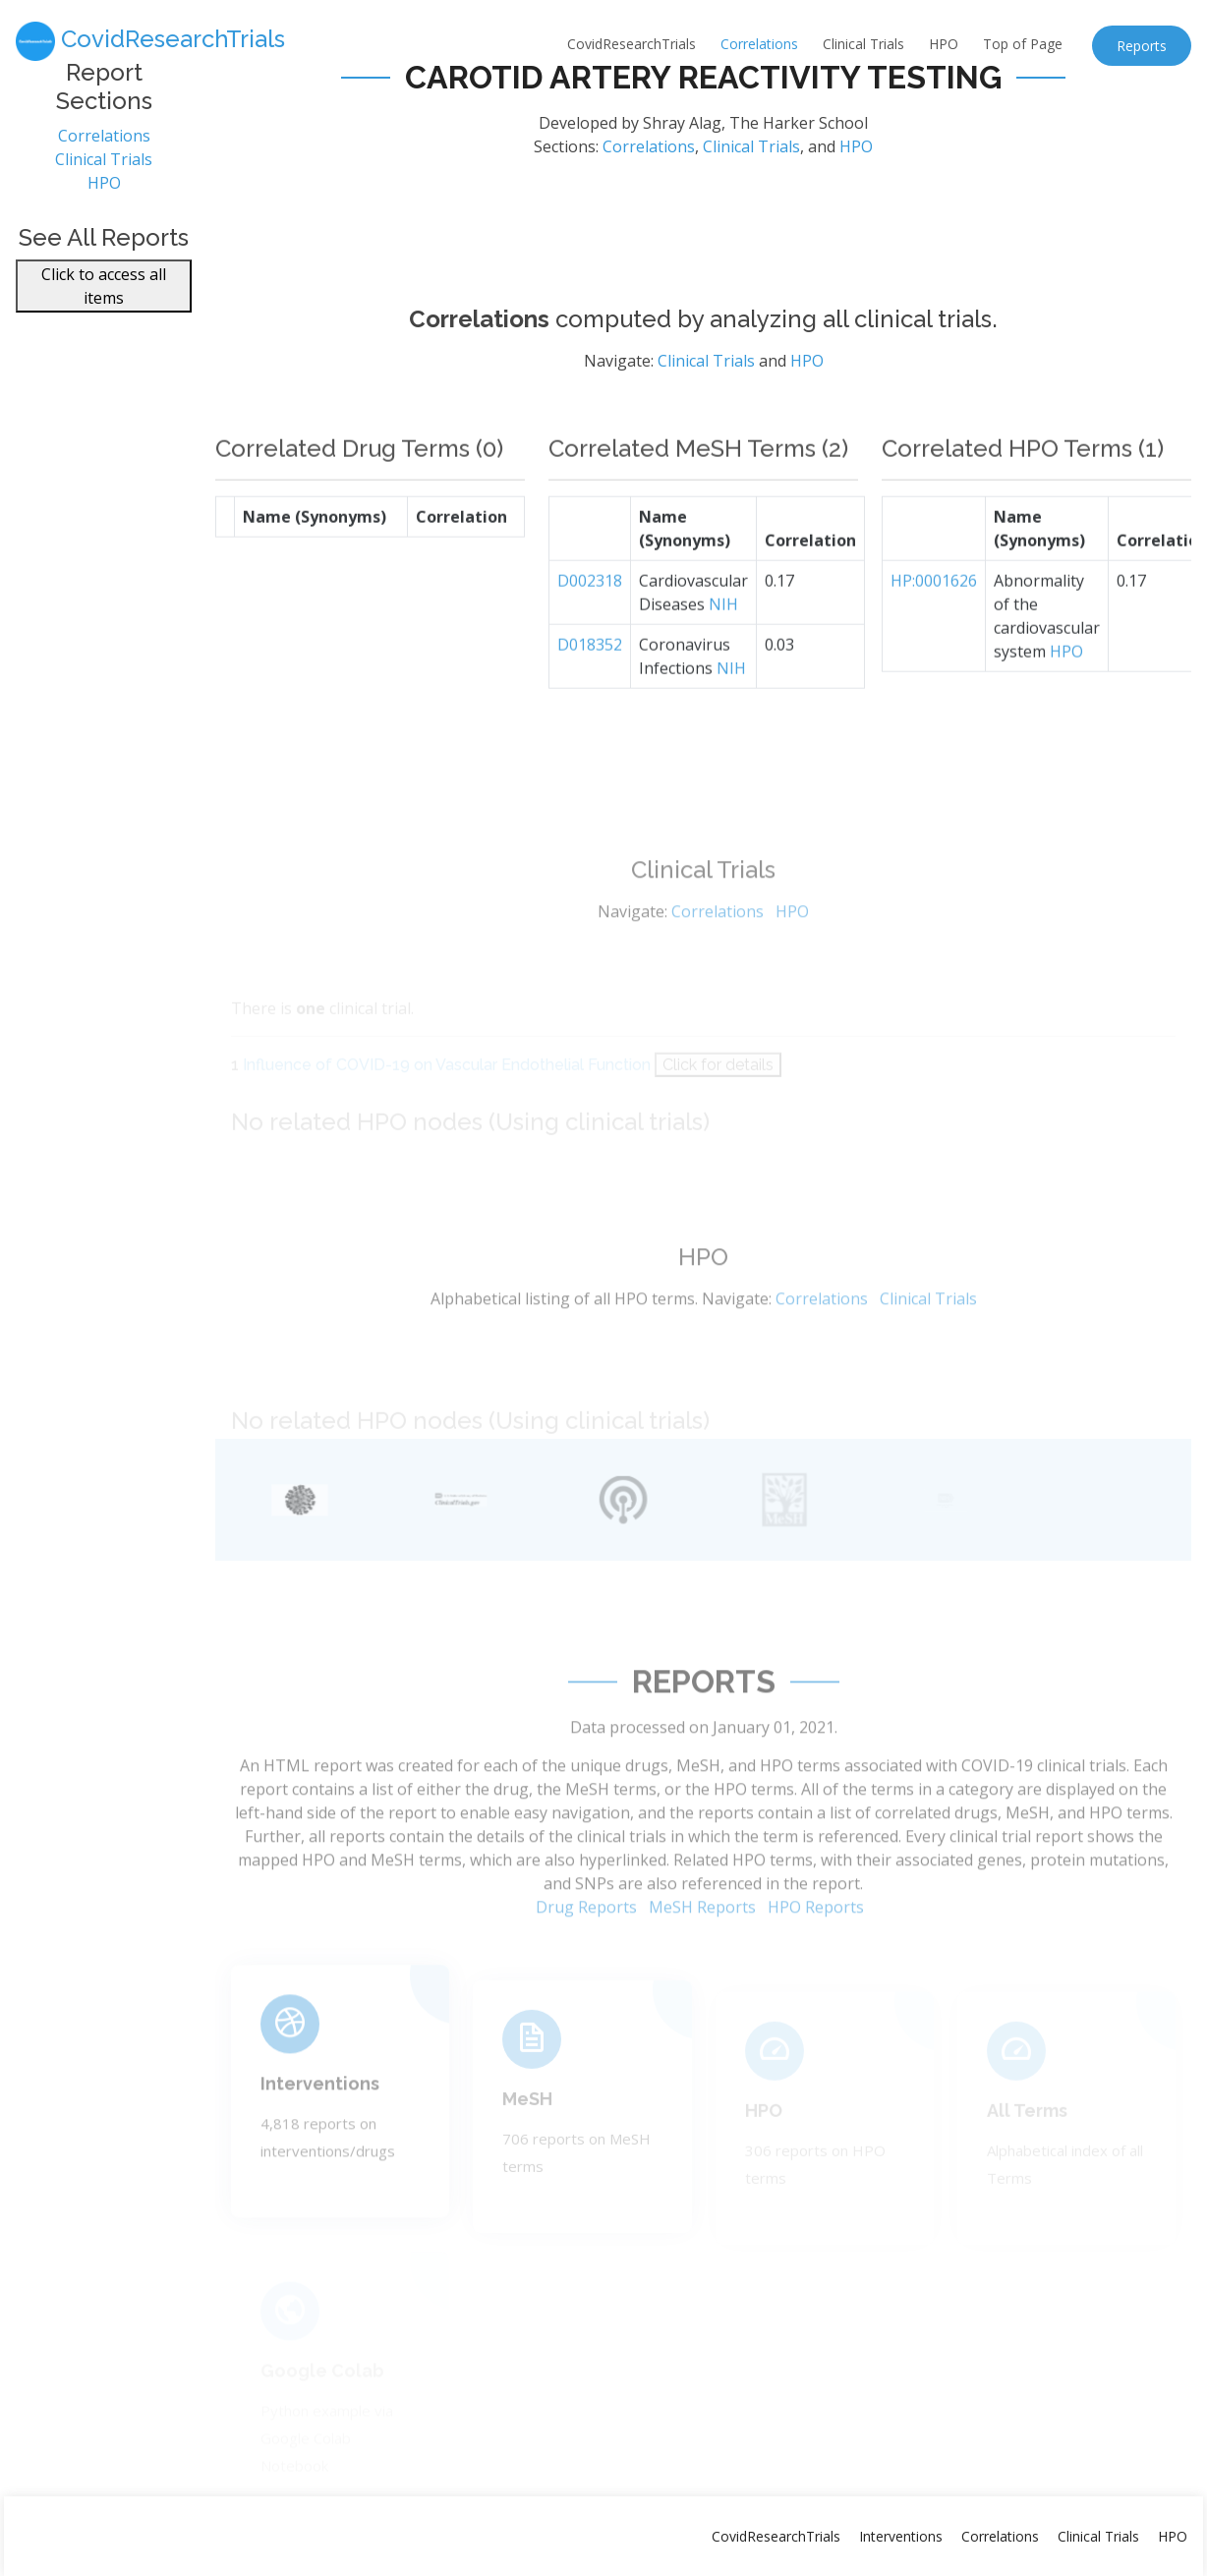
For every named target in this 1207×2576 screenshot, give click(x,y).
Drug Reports (586, 1953)
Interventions (319, 2119)
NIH (723, 649)
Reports (1142, 45)
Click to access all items (103, 297)
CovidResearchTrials (631, 43)
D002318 (589, 626)
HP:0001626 (934, 626)
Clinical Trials (863, 43)
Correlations (759, 43)
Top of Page (1023, 43)
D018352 (589, 690)
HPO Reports (816, 1953)
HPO (943, 43)
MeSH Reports (702, 1953)
